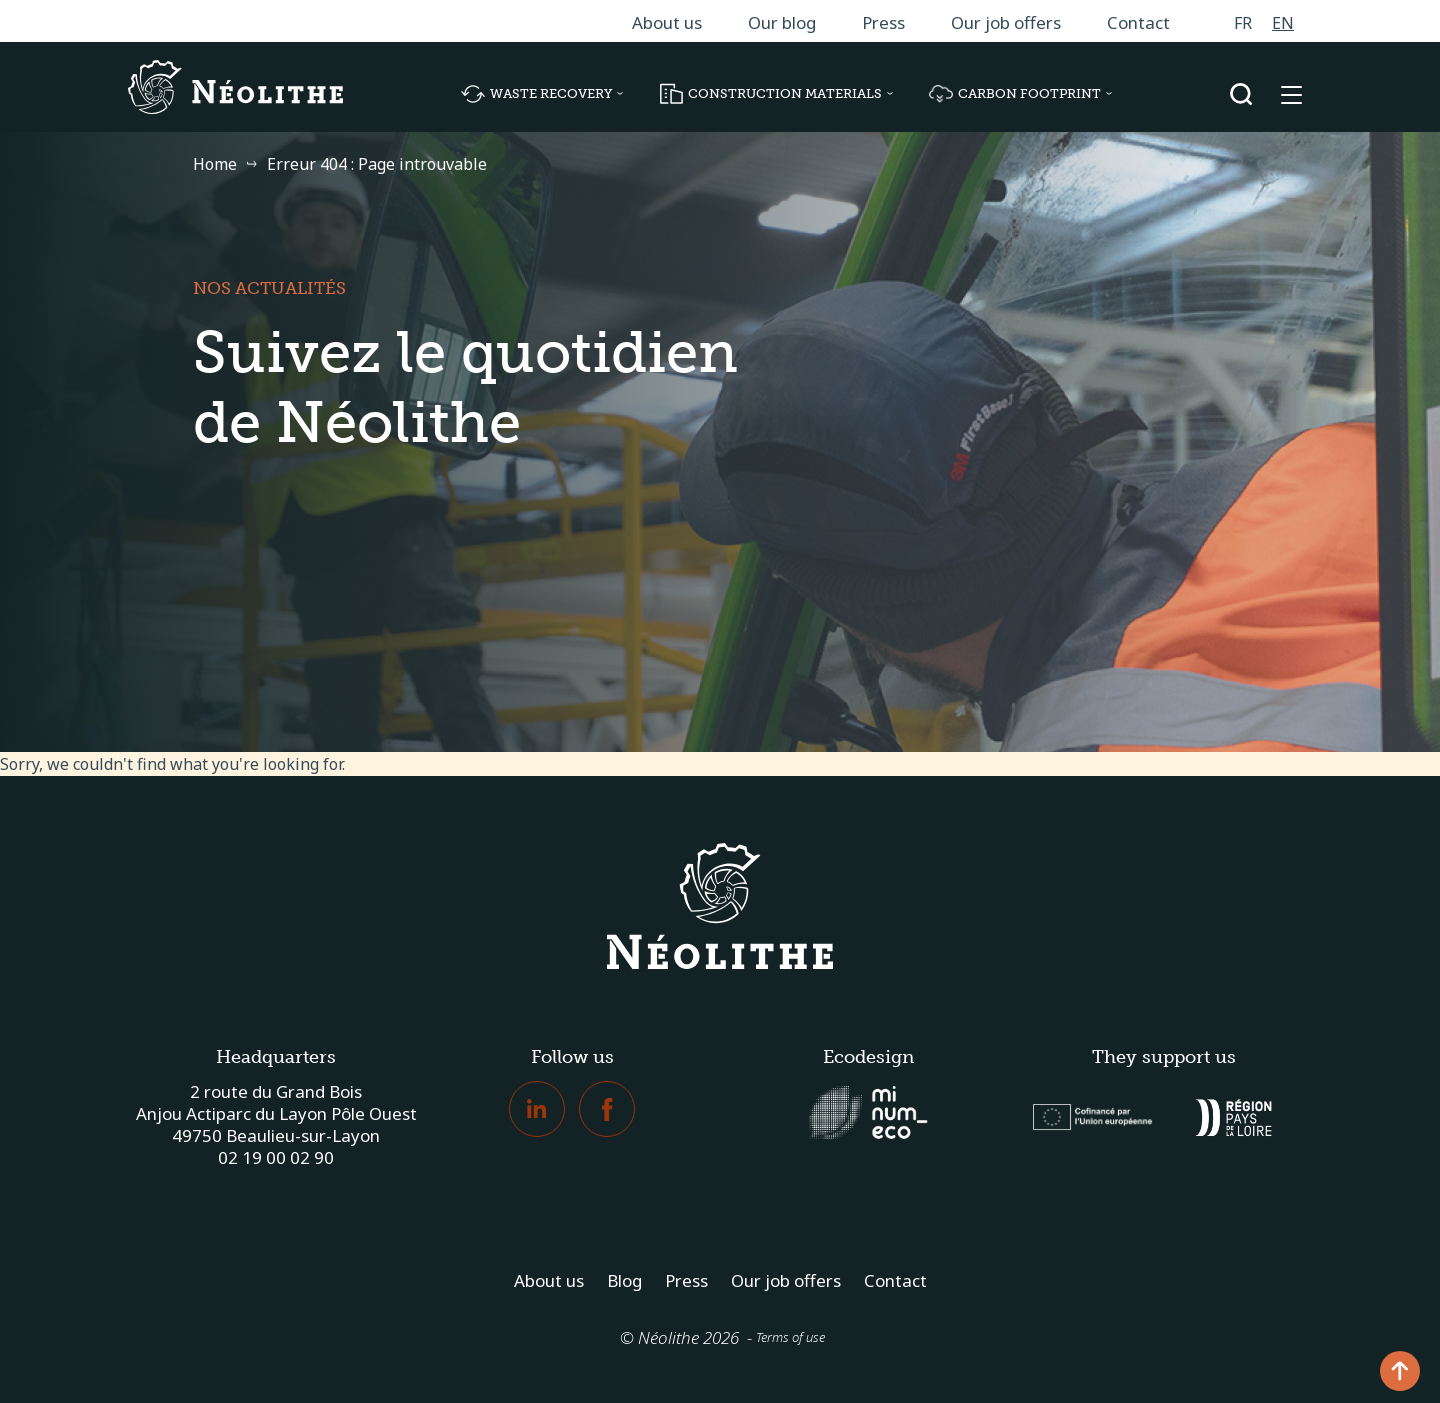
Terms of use (790, 1337)
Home (215, 164)
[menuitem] (1243, 22)
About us (667, 22)
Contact (1138, 22)
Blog (624, 1280)
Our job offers (1006, 22)
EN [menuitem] (1283, 23)
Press (883, 22)
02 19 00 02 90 (276, 1157)
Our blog (782, 22)
